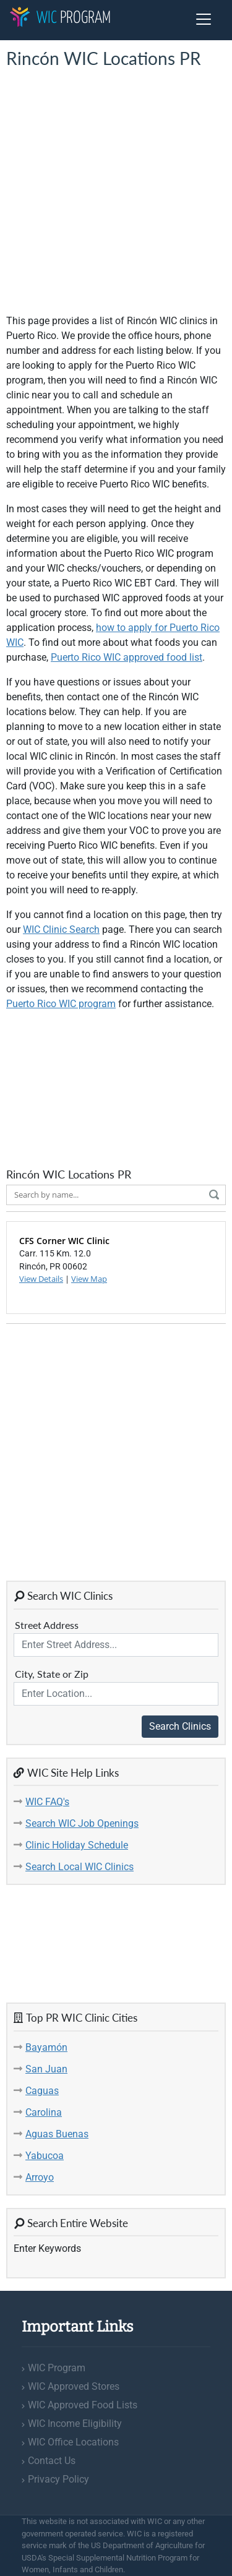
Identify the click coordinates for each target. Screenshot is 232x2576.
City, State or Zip (51, 1674)
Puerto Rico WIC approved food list (126, 657)
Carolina (43, 2112)
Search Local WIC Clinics (79, 1867)
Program (60, 18)
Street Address (47, 1625)
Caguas (42, 2091)
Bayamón (46, 2047)
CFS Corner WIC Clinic (64, 1241)
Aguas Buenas (56, 2134)
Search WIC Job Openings (82, 1823)
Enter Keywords (47, 2248)
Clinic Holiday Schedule (76, 1845)
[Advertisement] (116, 191)
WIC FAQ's (47, 1802)
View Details (41, 1278)
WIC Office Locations (73, 2442)
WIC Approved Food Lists (82, 2405)
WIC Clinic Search (61, 929)
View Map (89, 1278)
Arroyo (39, 2177)
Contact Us (51, 2461)
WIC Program (56, 2368)
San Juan (46, 2069)
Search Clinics (180, 1726)
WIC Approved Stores (73, 2386)
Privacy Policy (58, 2479)
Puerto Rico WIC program (61, 1004)
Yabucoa (44, 2156)
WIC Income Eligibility (75, 2423)
